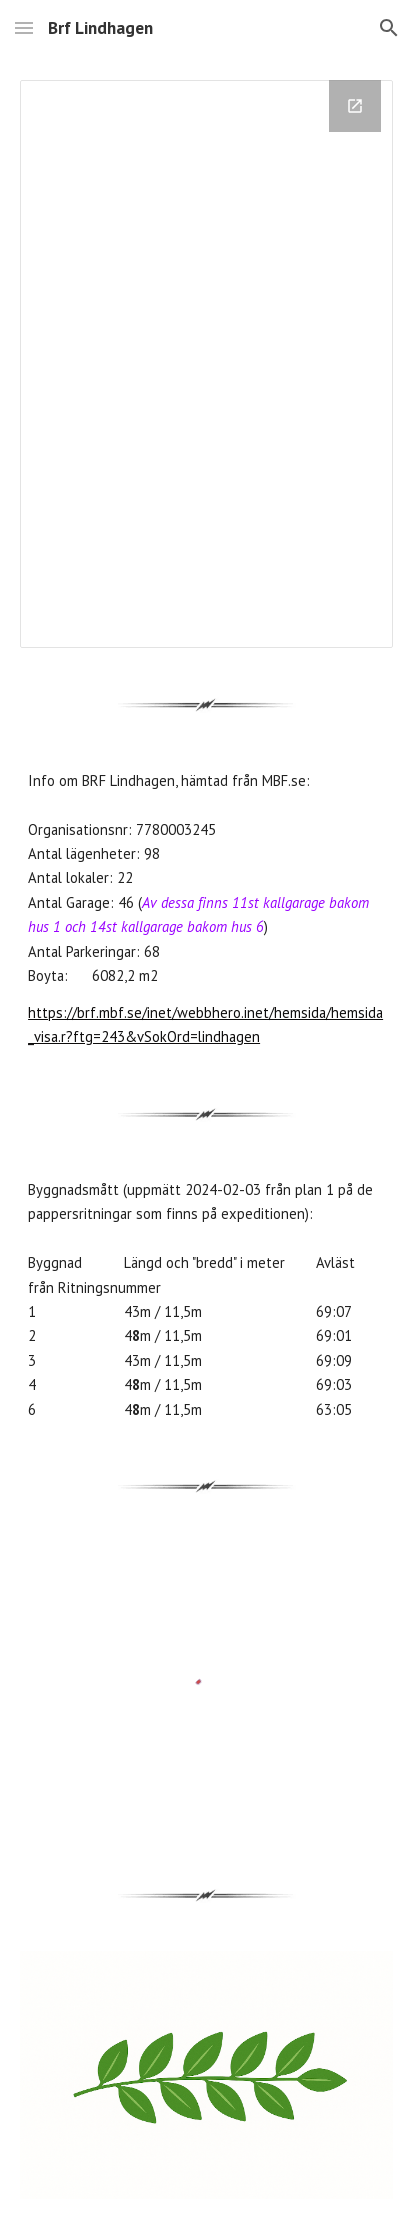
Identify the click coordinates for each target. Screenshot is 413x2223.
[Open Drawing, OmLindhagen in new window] (355, 106)
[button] (24, 27)
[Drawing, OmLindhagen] (206, 364)
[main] (206, 909)
